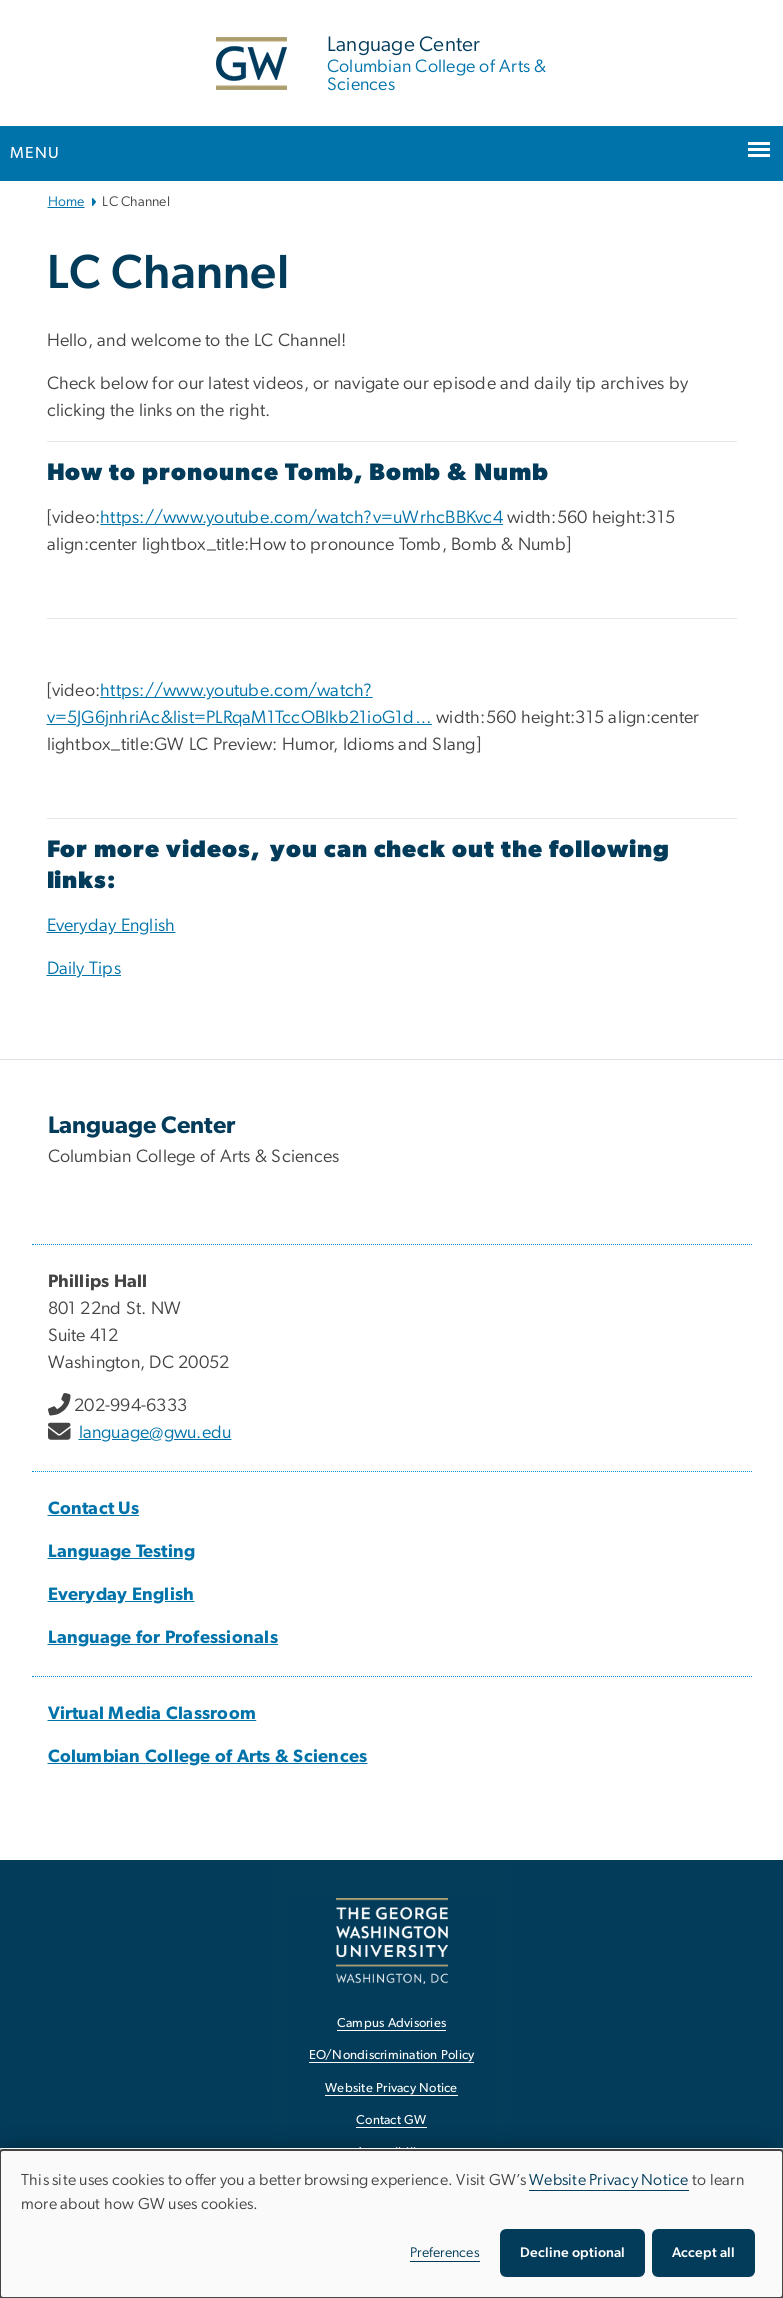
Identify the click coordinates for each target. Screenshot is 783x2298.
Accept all (703, 2253)
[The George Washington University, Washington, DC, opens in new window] (392, 1940)
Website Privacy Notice (609, 2180)
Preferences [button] (445, 2253)
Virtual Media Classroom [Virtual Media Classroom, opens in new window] (152, 1714)
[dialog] (391, 2224)
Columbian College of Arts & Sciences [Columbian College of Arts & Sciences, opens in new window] (208, 1757)
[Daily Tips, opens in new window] (84, 969)
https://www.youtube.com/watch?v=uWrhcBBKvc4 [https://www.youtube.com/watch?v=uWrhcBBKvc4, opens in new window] (301, 518)
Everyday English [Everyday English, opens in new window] (111, 926)
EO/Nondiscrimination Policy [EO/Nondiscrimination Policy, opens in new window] (392, 2055)
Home (66, 202)
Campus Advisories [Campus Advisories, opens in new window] (391, 2023)
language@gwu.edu (155, 1433)
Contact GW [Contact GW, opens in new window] (391, 2120)
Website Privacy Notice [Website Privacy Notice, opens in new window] (391, 2088)
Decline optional (572, 2253)
